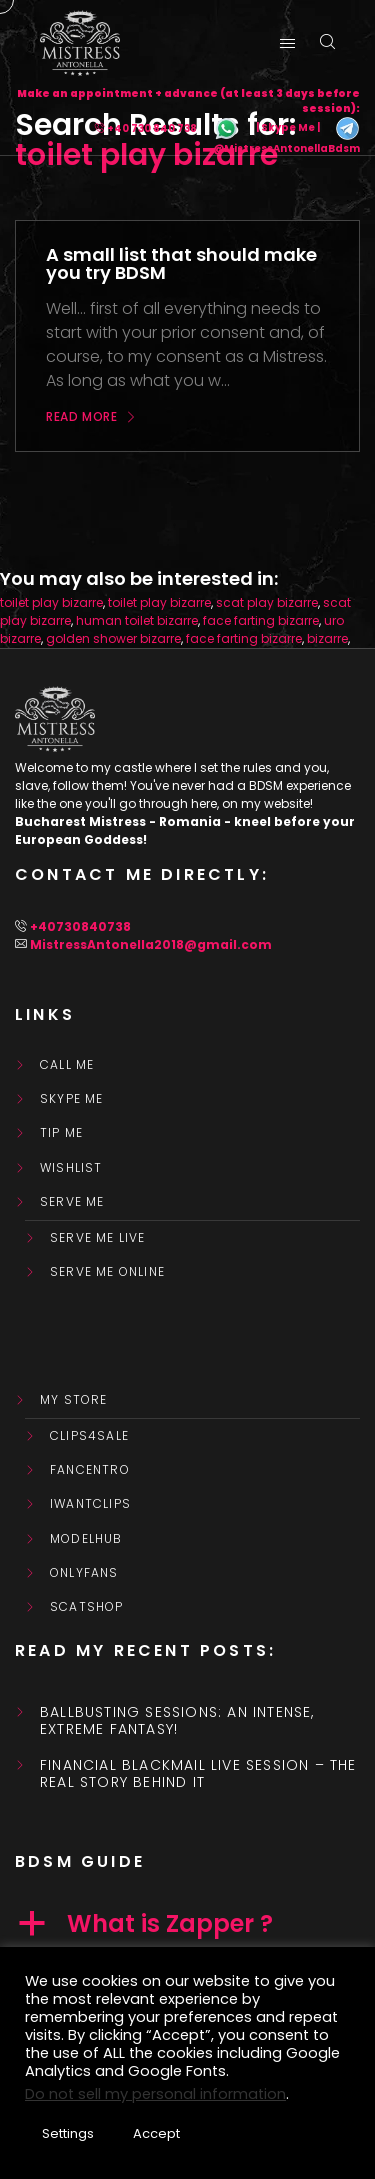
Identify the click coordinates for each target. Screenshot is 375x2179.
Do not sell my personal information (155, 2094)
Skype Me (72, 1099)
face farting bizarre (261, 620)
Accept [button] (156, 2133)
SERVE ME (72, 1202)
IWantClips (90, 1504)
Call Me (67, 1065)
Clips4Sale (89, 1436)
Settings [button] (68, 2133)
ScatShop (87, 1607)
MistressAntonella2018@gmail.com (151, 944)
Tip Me (61, 1133)
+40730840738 (80, 926)
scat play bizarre (267, 602)
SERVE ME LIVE (98, 1238)
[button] (187, 1924)
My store (74, 1400)
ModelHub (86, 1539)
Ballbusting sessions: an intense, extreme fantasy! (177, 1721)
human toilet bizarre (137, 620)
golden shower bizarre (113, 638)
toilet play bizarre (51, 602)
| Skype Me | (288, 128)
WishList (71, 1168)
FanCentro (90, 1470)
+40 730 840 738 (152, 128)
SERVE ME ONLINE (107, 1272)
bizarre (327, 638)
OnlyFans (84, 1573)
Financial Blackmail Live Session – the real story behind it (198, 1774)
